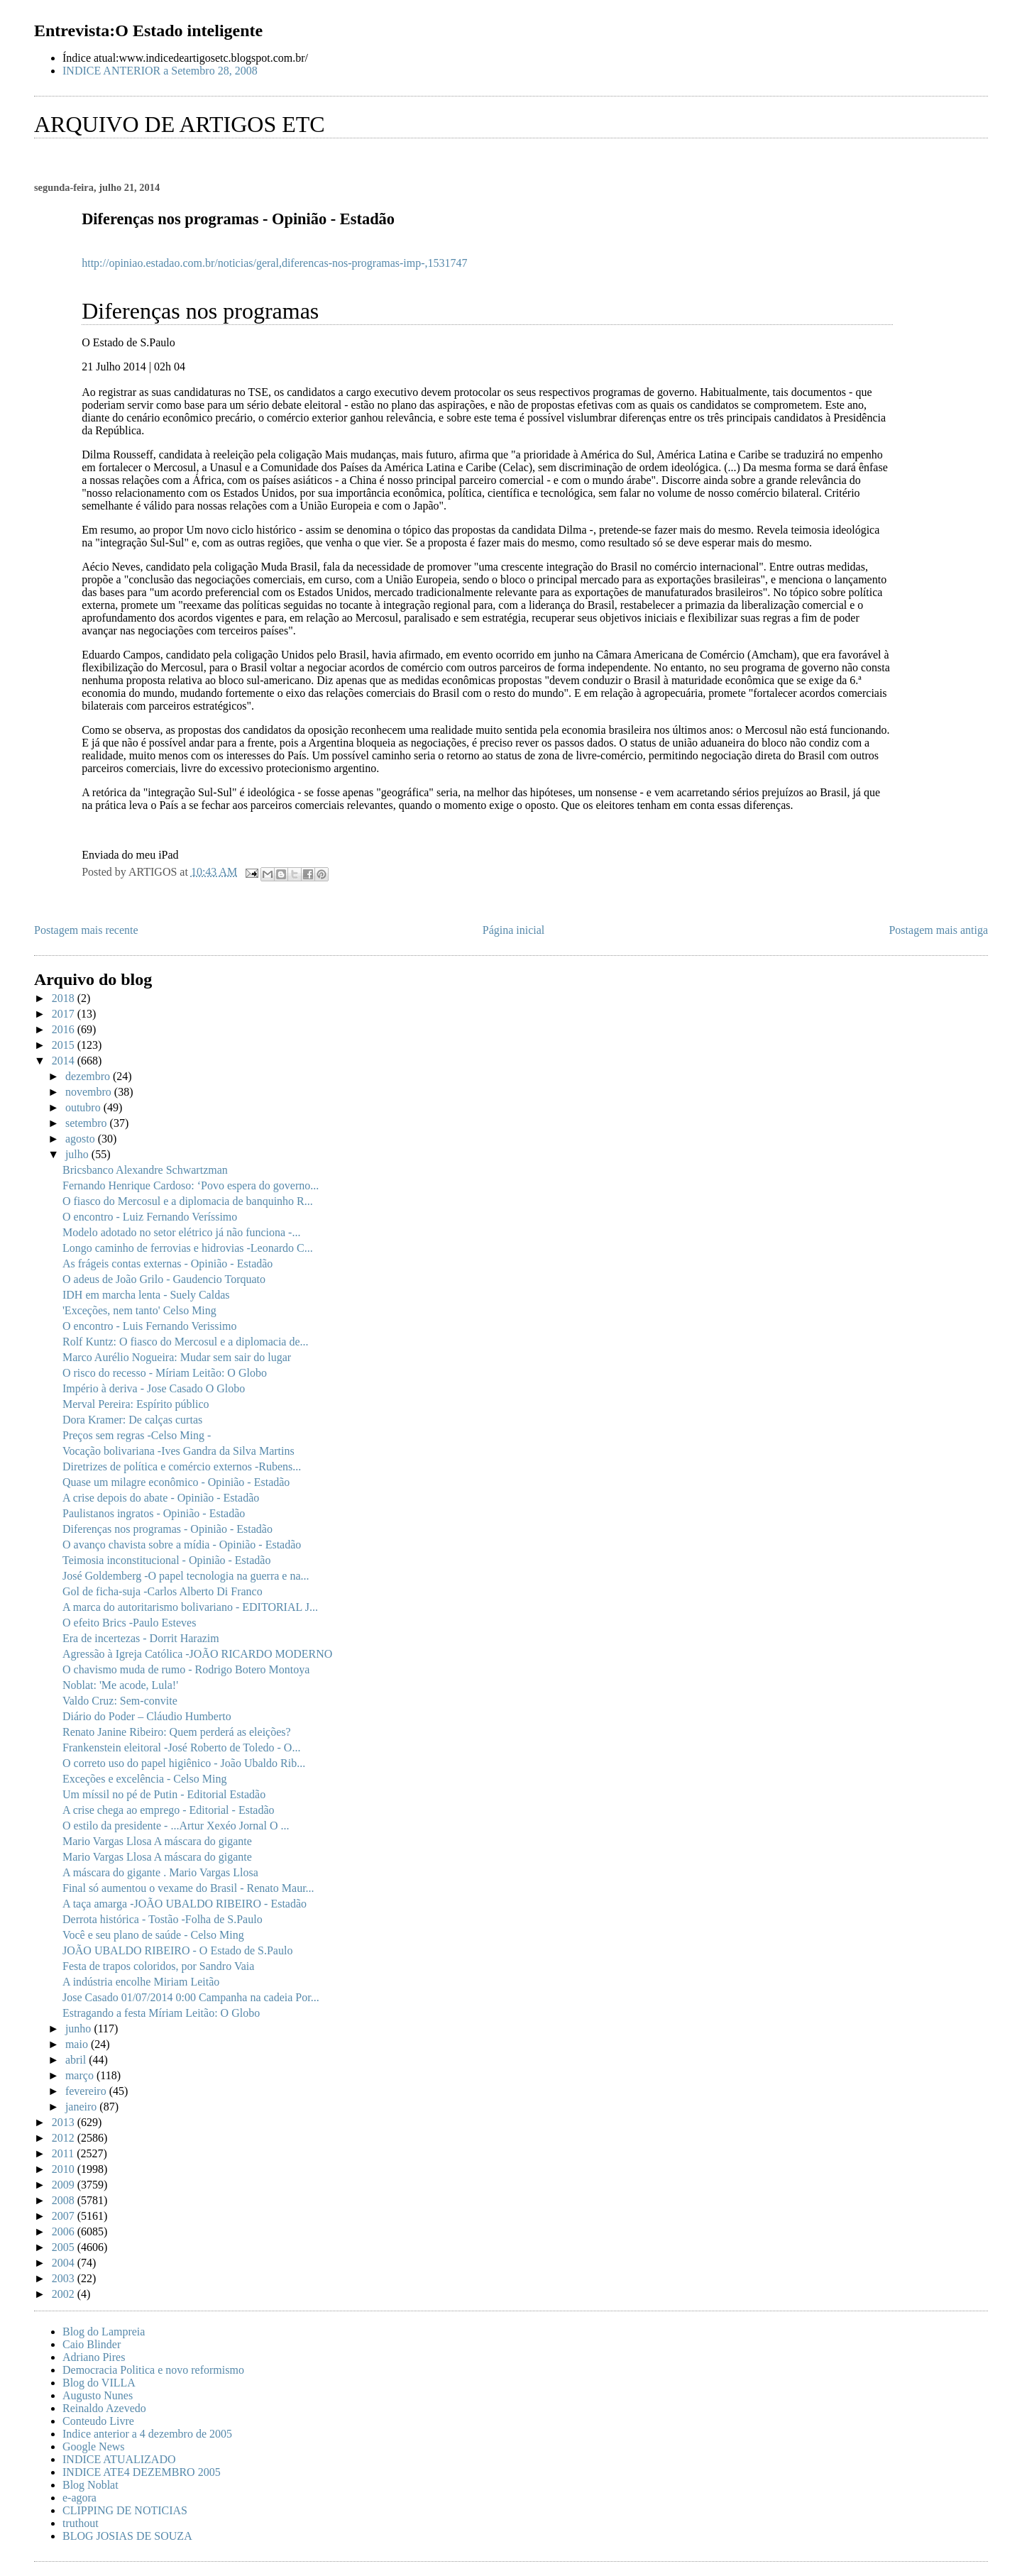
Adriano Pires (93, 2357)
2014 (64, 1061)
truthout (80, 2523)
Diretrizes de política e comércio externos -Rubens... (181, 1466)
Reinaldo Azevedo (104, 2408)
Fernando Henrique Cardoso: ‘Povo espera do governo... (190, 1185)
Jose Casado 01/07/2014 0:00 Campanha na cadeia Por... (190, 1997)
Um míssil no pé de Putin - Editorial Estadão (163, 1794)
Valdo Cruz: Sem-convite (119, 1701)
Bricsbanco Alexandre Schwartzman (145, 1170)
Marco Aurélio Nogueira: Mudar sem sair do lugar (176, 1357)
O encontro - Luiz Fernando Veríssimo (149, 1217)
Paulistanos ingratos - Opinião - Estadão (153, 1513)
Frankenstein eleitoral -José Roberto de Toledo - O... (181, 1747)
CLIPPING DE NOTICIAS (124, 2510)
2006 (64, 2231)
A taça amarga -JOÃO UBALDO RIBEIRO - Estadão (184, 1904)
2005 (64, 2247)
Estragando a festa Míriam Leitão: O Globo (161, 2013)
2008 (64, 2200)
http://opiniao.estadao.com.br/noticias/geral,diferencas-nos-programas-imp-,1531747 (274, 263)
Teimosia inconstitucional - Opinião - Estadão (166, 1560)
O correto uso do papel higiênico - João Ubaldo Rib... (183, 1763)
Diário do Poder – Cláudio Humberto (146, 1716)
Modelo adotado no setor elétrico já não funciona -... (181, 1232)
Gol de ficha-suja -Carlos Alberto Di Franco (162, 1591)
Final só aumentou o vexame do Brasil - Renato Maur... (188, 1888)
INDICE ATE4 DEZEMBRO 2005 (141, 2472)
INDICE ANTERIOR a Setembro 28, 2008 (160, 71)
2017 (64, 1014)
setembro (87, 1123)
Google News (93, 2446)
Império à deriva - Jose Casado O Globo (153, 1388)
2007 (64, 2216)
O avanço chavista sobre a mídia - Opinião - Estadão (181, 1545)
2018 (64, 998)
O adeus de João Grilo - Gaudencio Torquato (163, 1279)
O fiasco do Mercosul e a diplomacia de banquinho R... (187, 1201)
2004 (64, 2263)
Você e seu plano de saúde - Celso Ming (153, 1935)
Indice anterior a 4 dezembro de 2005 (147, 2434)
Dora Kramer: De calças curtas (132, 1420)
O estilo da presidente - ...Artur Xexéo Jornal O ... (175, 1826)
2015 (64, 1045)
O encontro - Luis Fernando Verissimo (149, 1326)
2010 (64, 2169)
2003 (64, 2278)
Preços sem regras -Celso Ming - (136, 1435)
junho (79, 2028)
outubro (84, 1107)
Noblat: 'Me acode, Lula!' (120, 1685)
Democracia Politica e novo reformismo (153, 2370)
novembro (89, 1092)
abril (77, 2060)
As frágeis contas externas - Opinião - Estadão (167, 1263)
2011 (64, 2153)
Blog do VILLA (99, 2383)
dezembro (89, 1076)
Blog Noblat (90, 2485)
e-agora (79, 2498)
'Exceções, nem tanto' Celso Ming (139, 1310)
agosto (81, 1139)
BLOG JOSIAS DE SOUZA (127, 2536)
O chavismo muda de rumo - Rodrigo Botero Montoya (185, 1669)
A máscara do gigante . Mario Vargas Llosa (160, 1872)
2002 (64, 2294)
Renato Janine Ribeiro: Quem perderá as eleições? (176, 1732)
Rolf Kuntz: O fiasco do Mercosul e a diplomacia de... (185, 1342)
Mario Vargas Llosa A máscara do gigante (157, 1841)
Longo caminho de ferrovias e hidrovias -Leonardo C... (187, 1248)
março (81, 2075)
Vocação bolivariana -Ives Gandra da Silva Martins (178, 1451)
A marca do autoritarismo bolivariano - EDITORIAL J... (190, 1607)
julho (78, 1154)
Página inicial (514, 930)
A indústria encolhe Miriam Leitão (140, 1982)
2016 (64, 1029)
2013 (64, 2122)
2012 (64, 2138)
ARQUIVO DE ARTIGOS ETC (179, 124)
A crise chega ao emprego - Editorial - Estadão (168, 1810)
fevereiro (87, 2091)
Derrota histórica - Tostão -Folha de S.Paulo (162, 1919)
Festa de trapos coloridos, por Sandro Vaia (158, 1966)
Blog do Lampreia (103, 2331)
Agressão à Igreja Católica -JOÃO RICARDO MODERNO (197, 1654)
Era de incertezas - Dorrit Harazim (140, 1638)
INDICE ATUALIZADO (119, 2459)
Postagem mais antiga (938, 930)
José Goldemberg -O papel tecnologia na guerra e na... (185, 1576)
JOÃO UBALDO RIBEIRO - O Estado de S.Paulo (177, 1950)
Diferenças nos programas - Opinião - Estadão (167, 1529)
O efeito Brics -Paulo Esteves (129, 1623)
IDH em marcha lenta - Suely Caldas (145, 1295)
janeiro (82, 2107)
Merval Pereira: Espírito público (135, 1404)
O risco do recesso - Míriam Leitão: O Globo (164, 1373)
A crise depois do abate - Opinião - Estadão (160, 1498)
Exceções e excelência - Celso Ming (144, 1779)
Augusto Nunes (97, 2395)
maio (78, 2044)
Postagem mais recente (86, 930)
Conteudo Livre (98, 2421)
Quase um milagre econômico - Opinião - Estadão (176, 1482)
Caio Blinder (91, 2344)
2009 (64, 2185)
